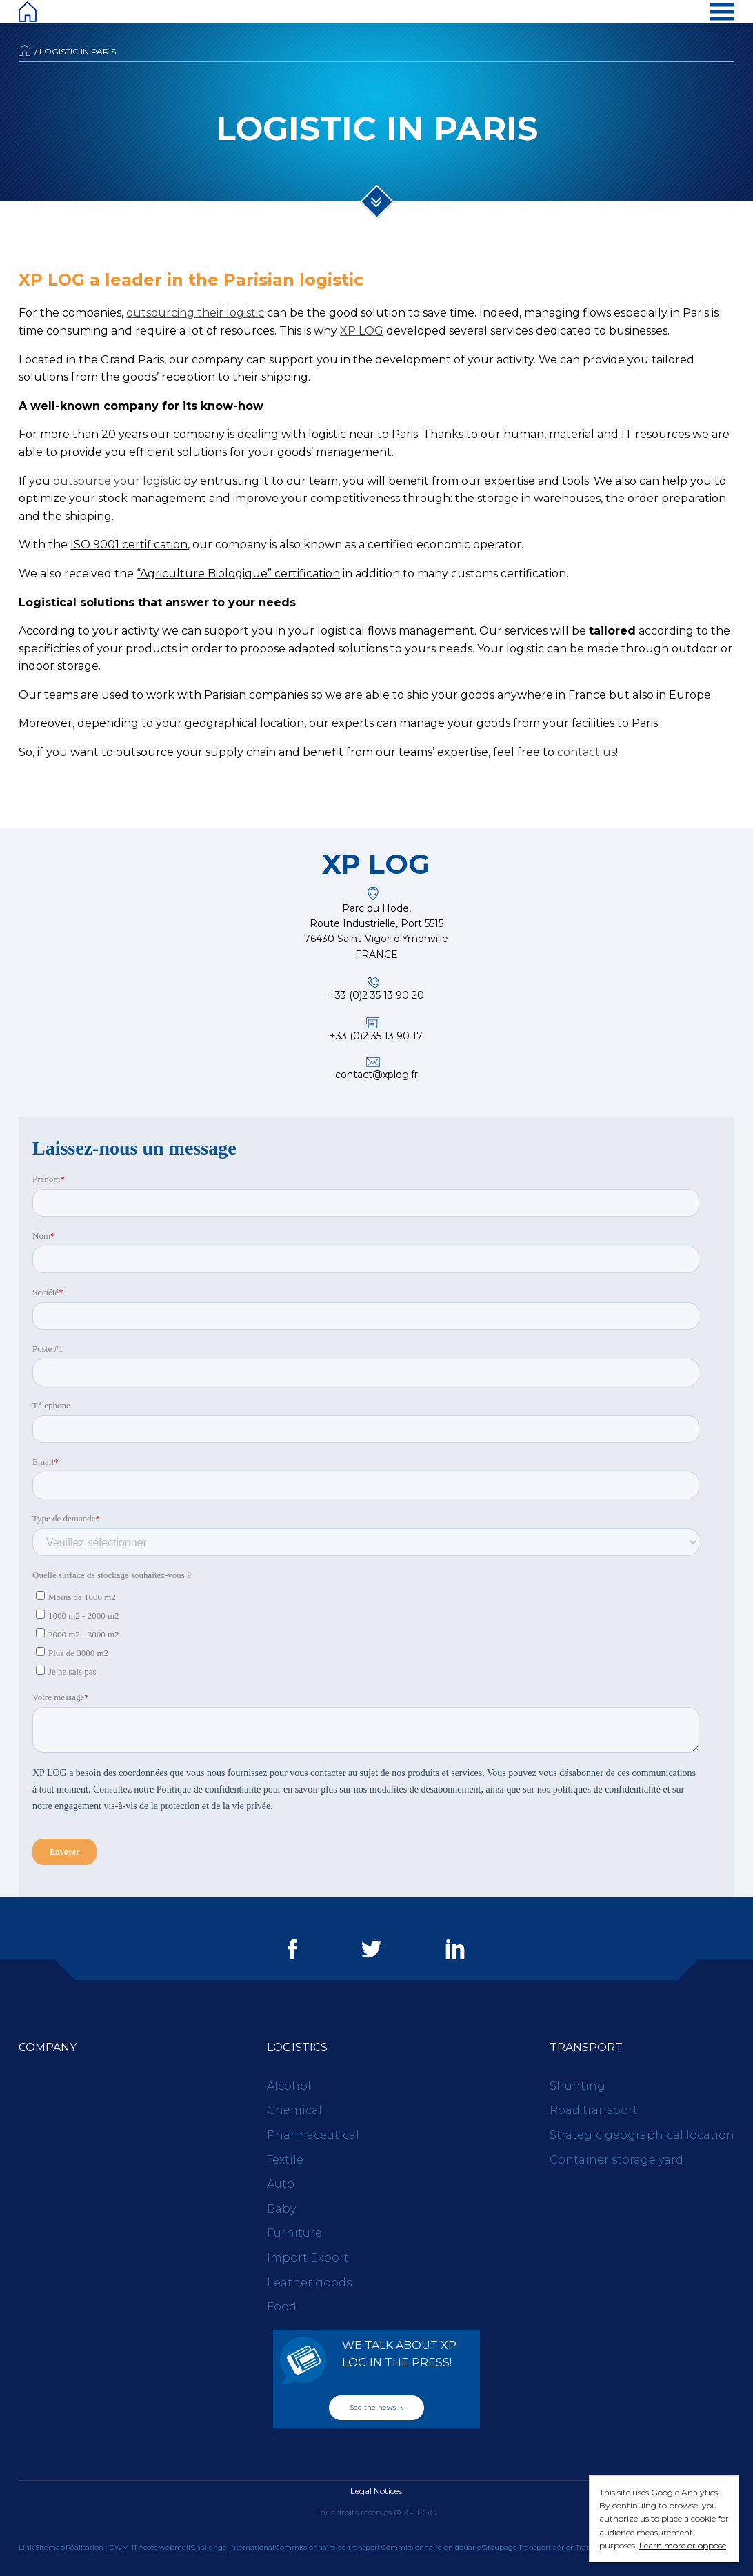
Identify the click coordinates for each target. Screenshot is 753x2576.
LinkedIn (455, 1949)
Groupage (499, 2547)
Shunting (577, 2086)
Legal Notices (376, 2491)
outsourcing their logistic (195, 312)
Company (48, 2047)
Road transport (594, 2110)
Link (26, 2547)
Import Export (308, 2257)
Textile (285, 2159)
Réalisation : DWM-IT (101, 2547)
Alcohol (289, 2086)
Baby (281, 2208)
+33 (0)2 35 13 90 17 (376, 1036)
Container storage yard (616, 2159)
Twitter (371, 1949)
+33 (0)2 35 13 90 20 (376, 995)
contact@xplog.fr (376, 1074)
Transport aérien (547, 2547)
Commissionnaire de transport (327, 2547)
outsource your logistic (117, 481)
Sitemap (50, 2547)
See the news (376, 2407)
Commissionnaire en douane (431, 2547)
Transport (586, 2047)
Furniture (294, 2232)
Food (282, 2306)
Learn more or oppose (682, 2545)
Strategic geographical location (642, 2134)
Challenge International (232, 2547)
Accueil (24, 50)
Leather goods (309, 2282)
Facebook (292, 1949)
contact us (586, 752)
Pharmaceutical (313, 2134)
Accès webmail (164, 2547)
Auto (280, 2183)
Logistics (297, 2047)
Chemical (294, 2110)
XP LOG (361, 330)
